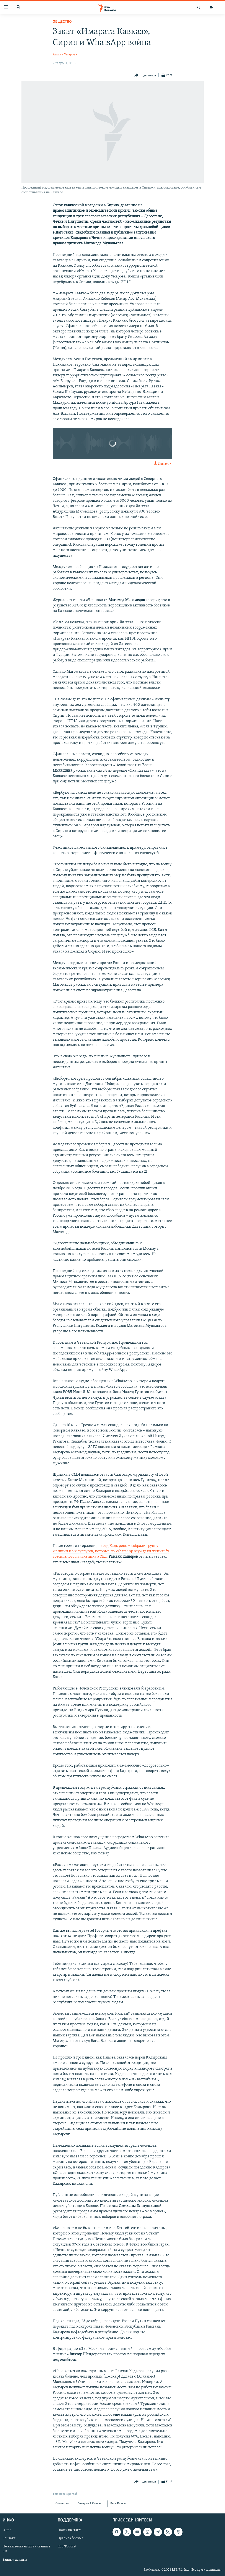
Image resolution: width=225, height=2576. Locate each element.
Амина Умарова (65, 54)
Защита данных (15, 2559)
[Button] (145, 75)
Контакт (9, 2538)
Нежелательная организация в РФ (26, 2549)
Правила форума (70, 2538)
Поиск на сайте (69, 2530)
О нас (7, 2530)
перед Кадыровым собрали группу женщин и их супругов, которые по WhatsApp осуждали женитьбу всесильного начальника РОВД (111, 1551)
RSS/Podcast (67, 2547)
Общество (62, 22)
